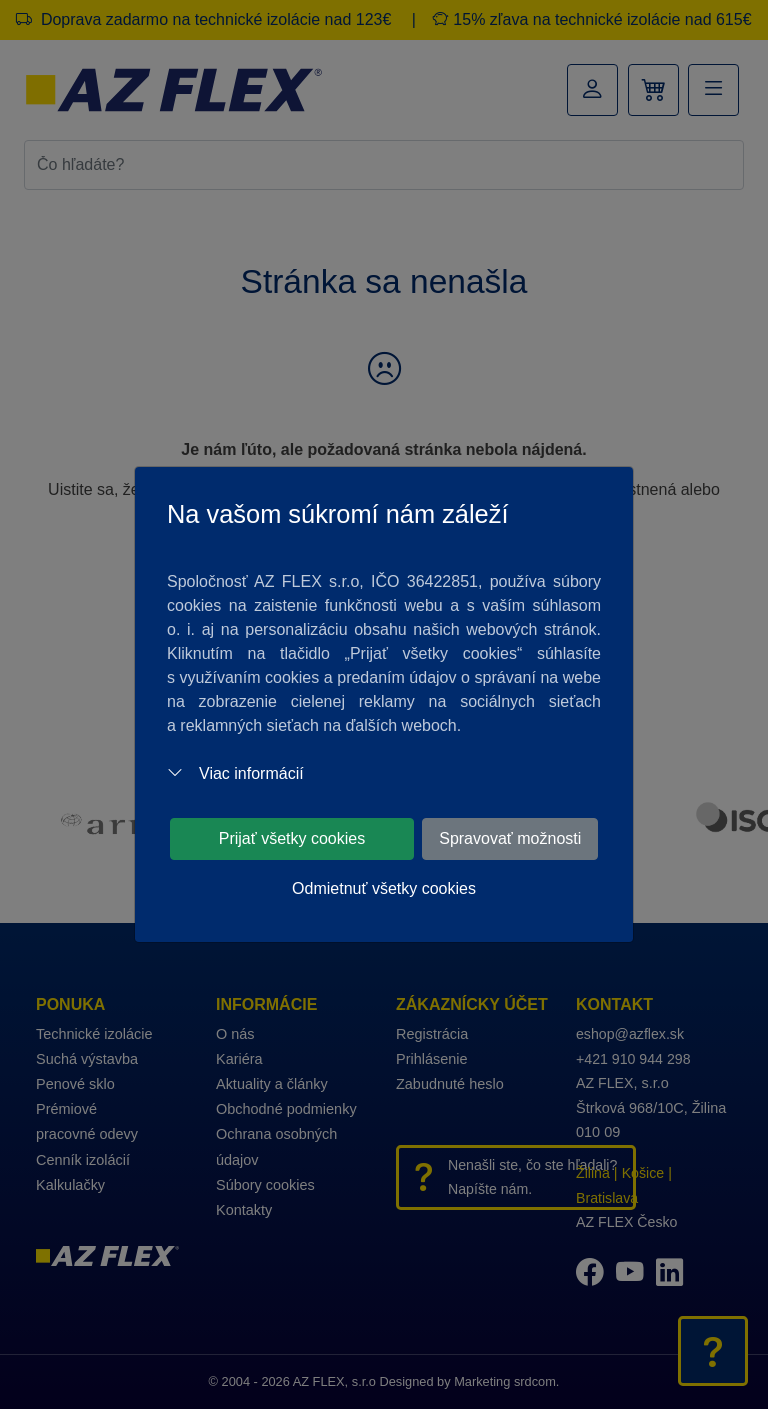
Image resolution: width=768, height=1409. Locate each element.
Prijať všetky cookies (292, 838)
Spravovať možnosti (510, 838)
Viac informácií (235, 773)
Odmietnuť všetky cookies (384, 888)
